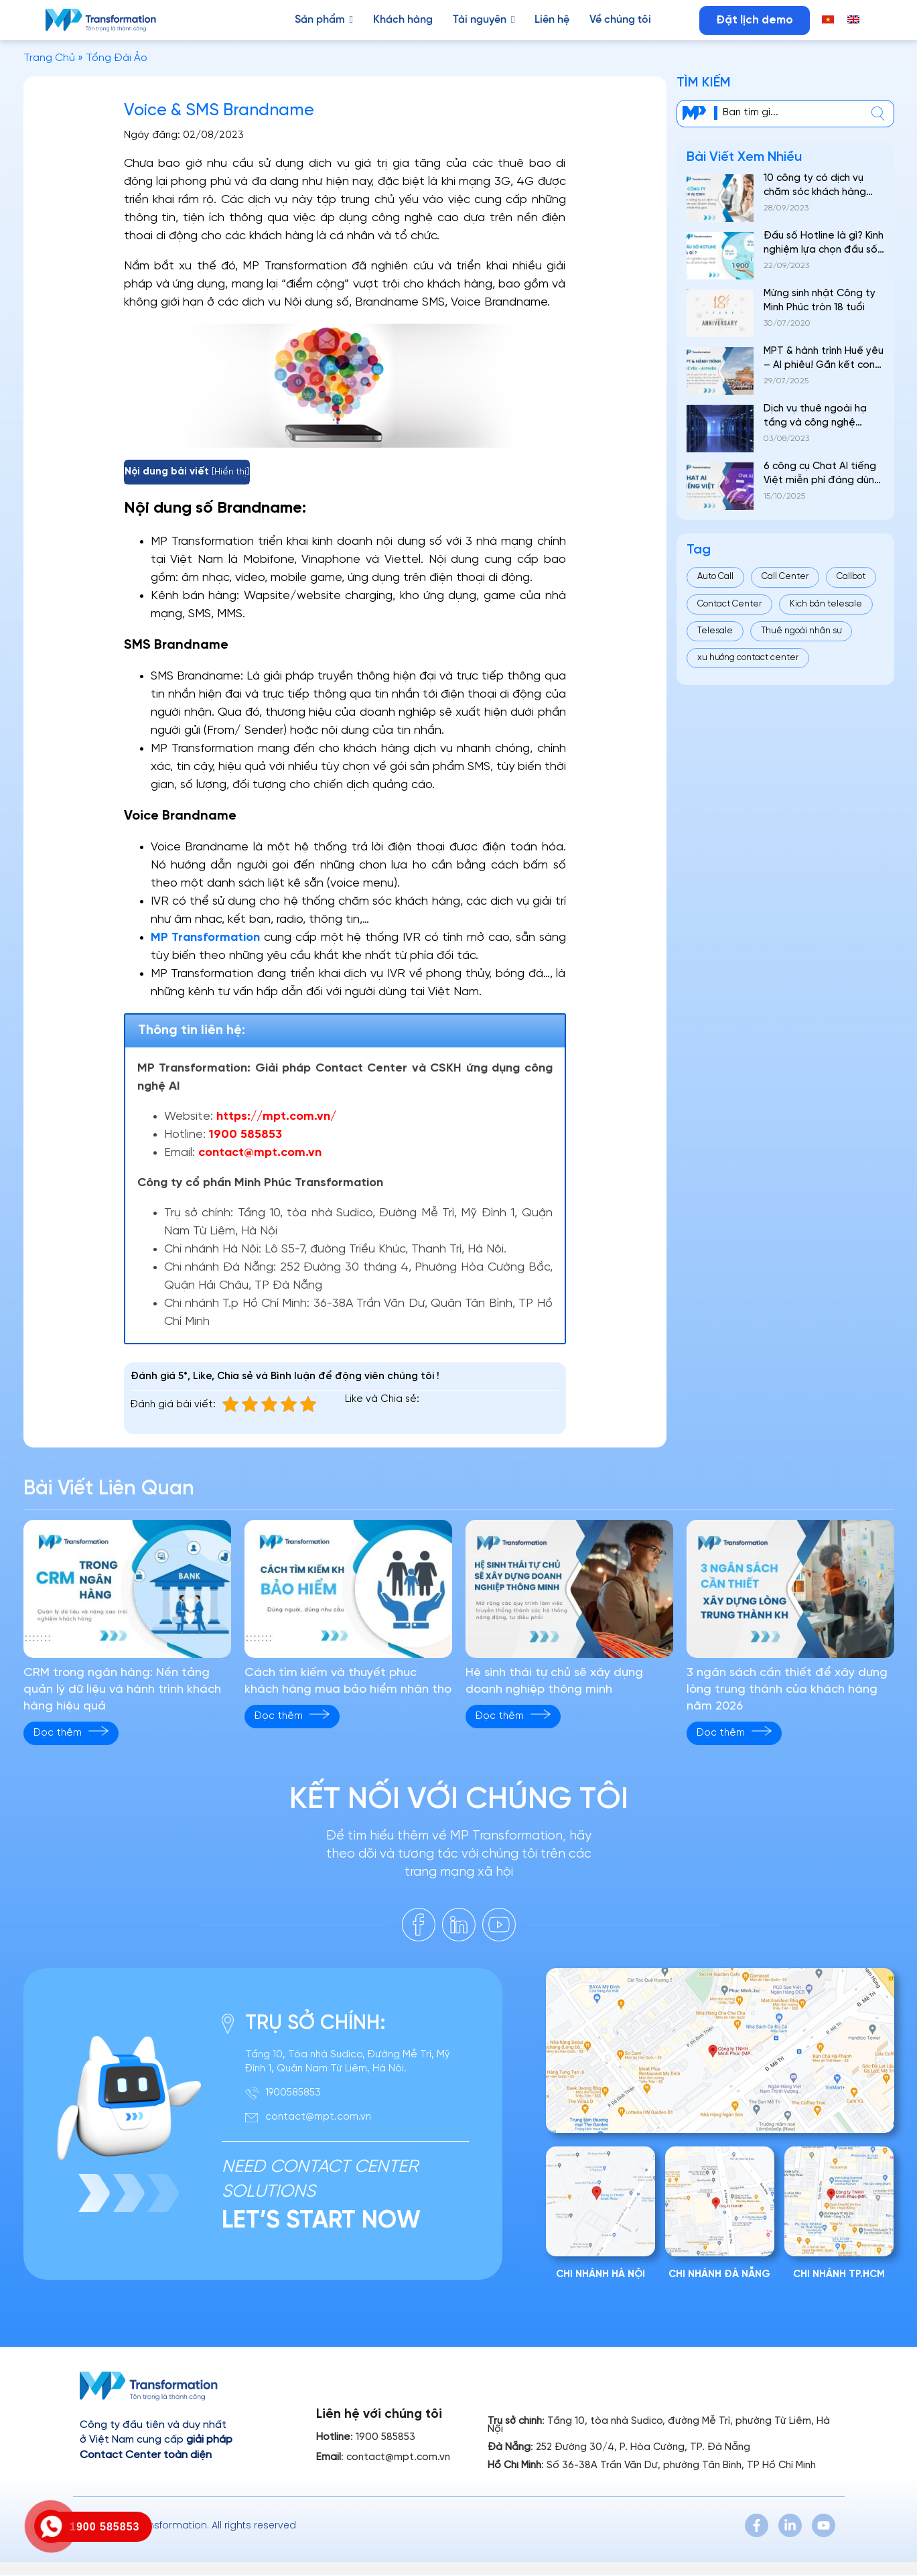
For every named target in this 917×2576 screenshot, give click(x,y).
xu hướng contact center (747, 657)
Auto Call (715, 576)
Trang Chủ (49, 58)
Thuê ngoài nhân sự (801, 631)
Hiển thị (230, 471)
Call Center (785, 576)
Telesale (715, 631)
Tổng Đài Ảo (116, 58)
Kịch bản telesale (826, 604)
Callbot (851, 576)
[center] (877, 113)
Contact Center (729, 604)
